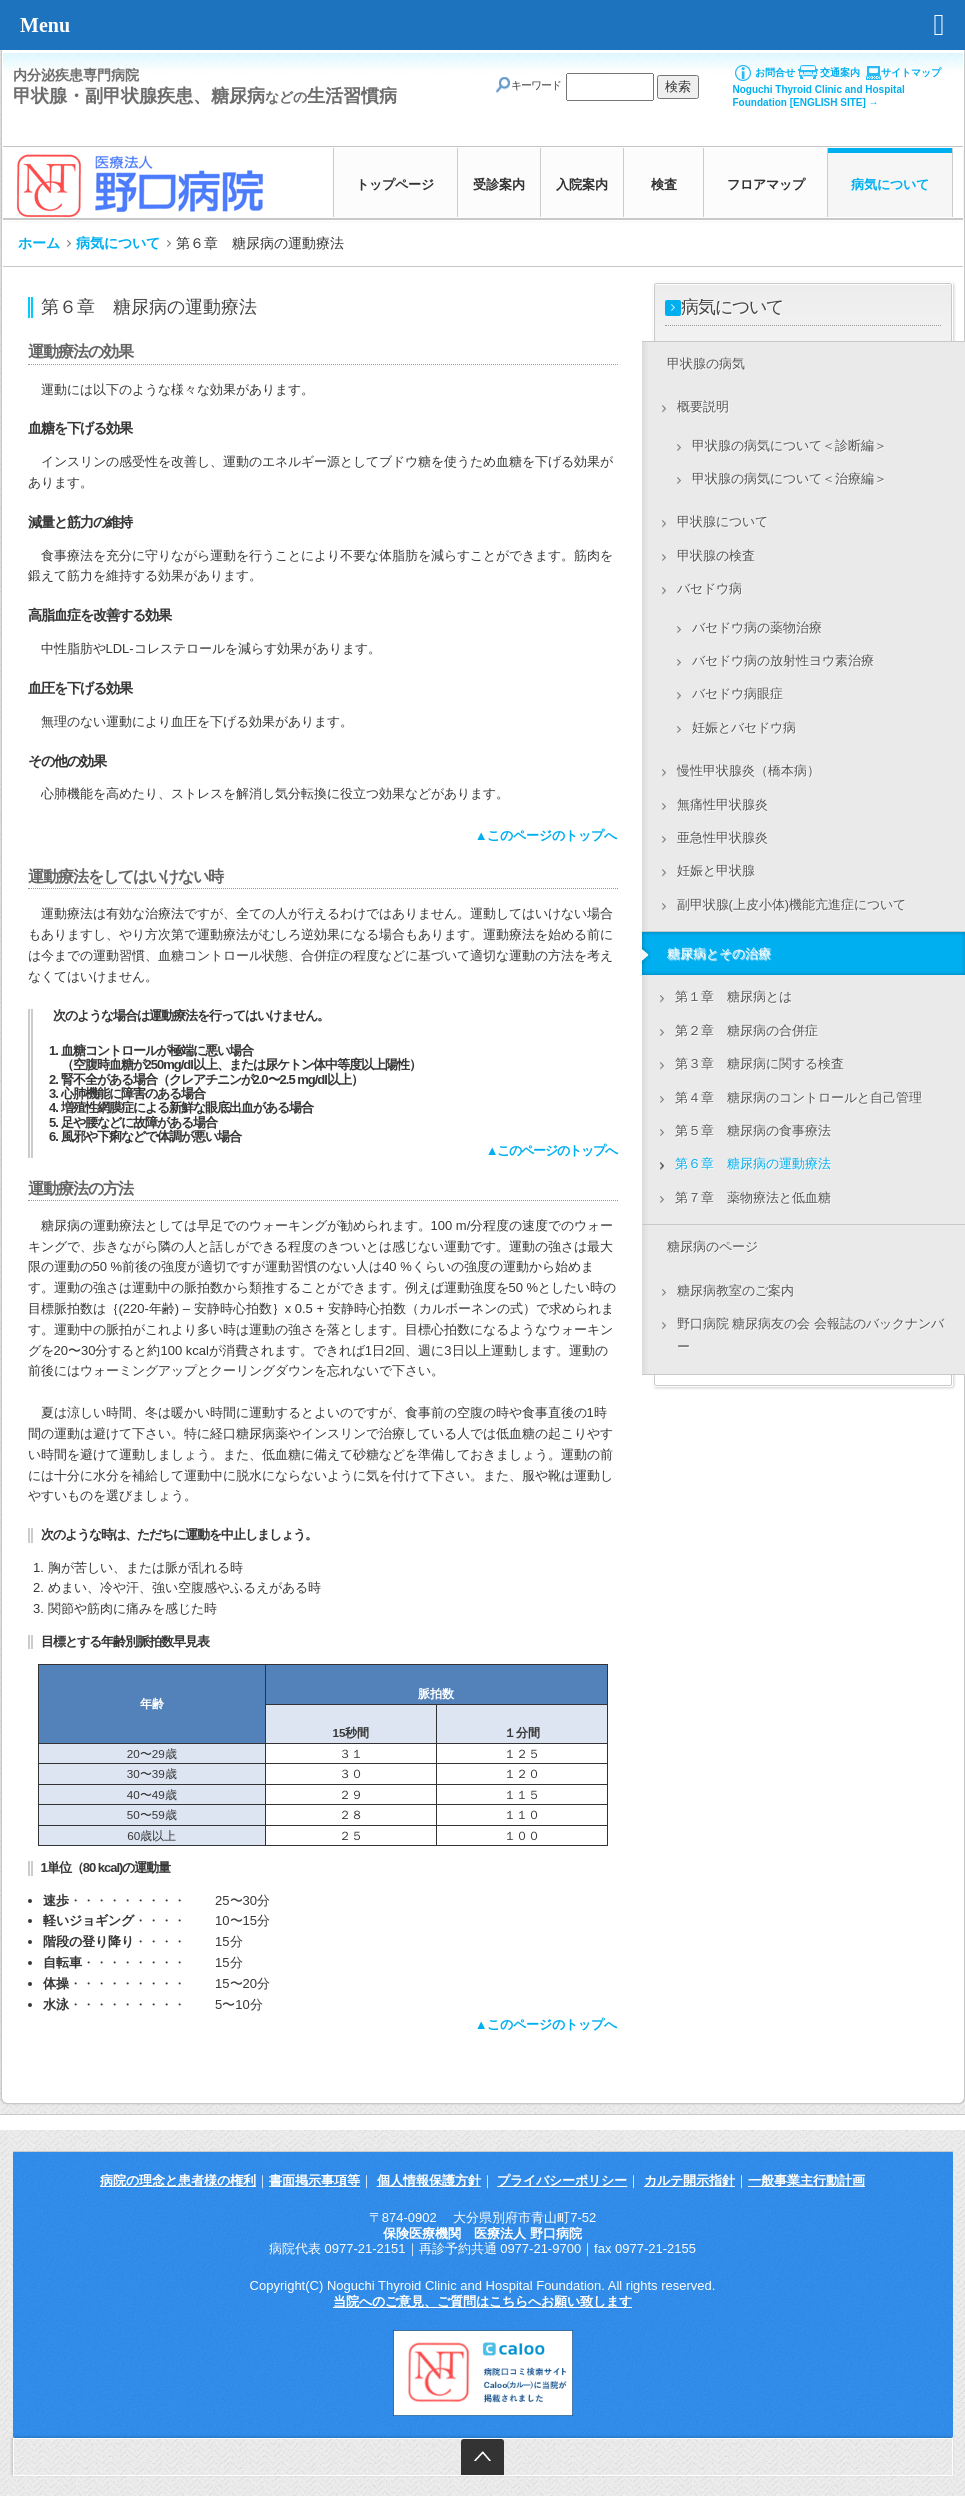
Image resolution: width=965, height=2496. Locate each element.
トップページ (395, 184)
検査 (664, 184)
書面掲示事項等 (314, 2180)
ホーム (39, 243)
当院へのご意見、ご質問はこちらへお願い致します (482, 2301)
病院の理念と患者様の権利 (178, 2180)
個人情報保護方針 (429, 2180)
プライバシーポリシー (562, 2180)
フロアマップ (766, 184)
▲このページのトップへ (546, 835)
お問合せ (775, 72)
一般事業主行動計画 (806, 2180)
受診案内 (499, 184)
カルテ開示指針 (689, 2180)
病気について (890, 184)
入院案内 (582, 184)
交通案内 (840, 72)
